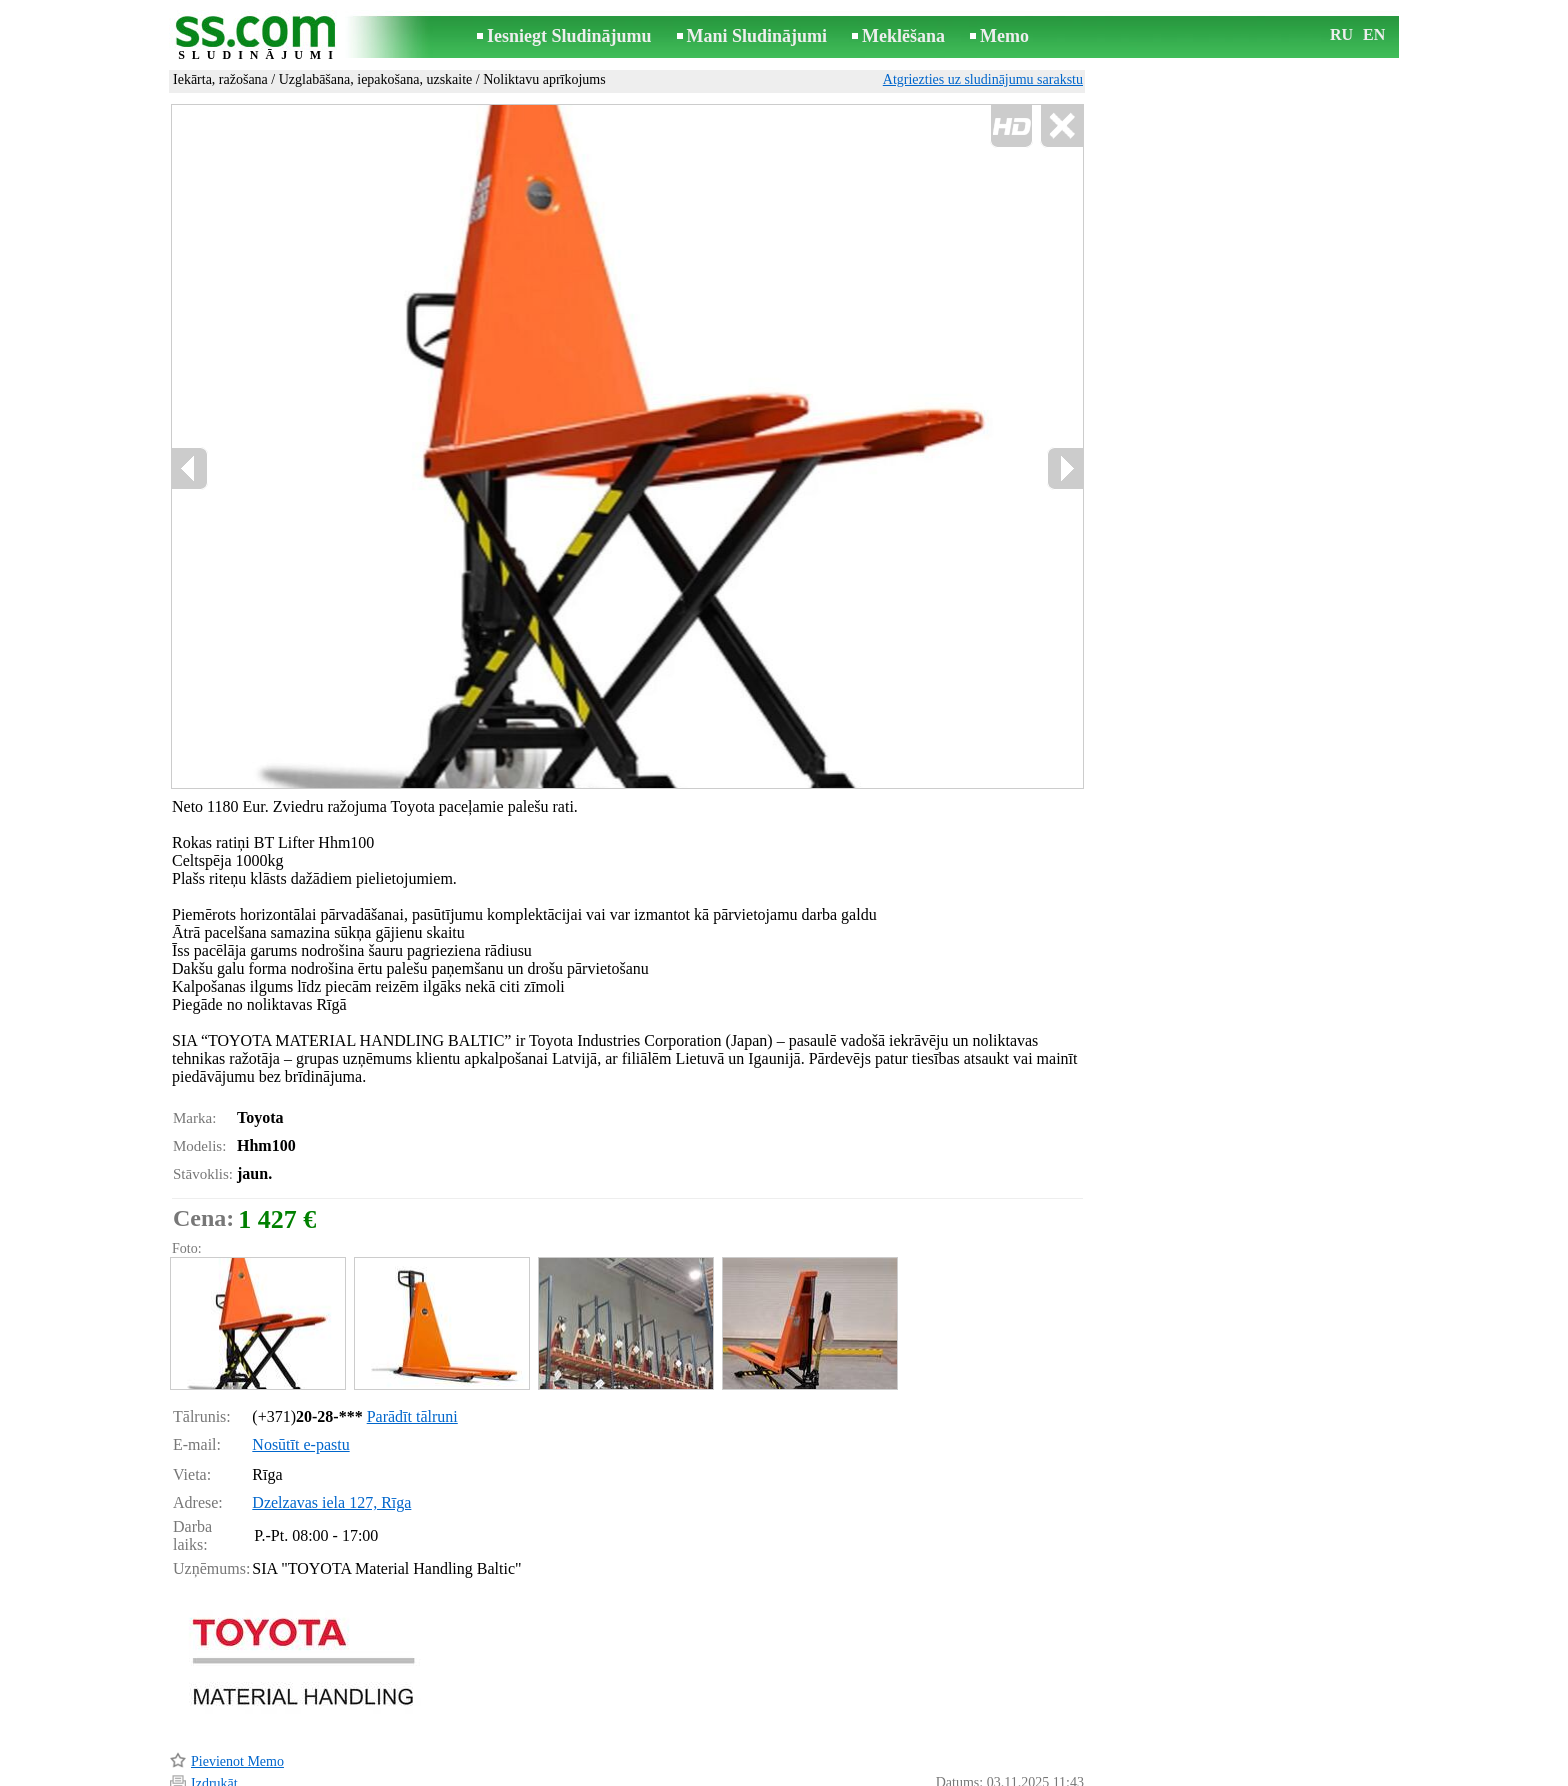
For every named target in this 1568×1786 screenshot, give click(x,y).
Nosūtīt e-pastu (300, 1359)
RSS (873, 1772)
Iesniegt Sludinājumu (569, 36)
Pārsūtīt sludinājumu (249, 1720)
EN (1374, 34)
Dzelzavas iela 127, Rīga (331, 1417)
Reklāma (746, 1772)
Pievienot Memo (237, 1676)
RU (1341, 34)
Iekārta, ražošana (220, 79)
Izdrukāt (214, 1698)
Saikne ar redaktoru (650, 1772)
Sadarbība (816, 1772)
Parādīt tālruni (412, 1331)
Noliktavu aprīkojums (544, 79)
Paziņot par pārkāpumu (1019, 1744)
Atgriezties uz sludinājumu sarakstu (983, 79)
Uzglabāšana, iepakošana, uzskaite (376, 79)
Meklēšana (903, 36)
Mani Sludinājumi (757, 36)
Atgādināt (218, 1743)
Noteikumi (548, 1772)
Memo (1004, 36)
